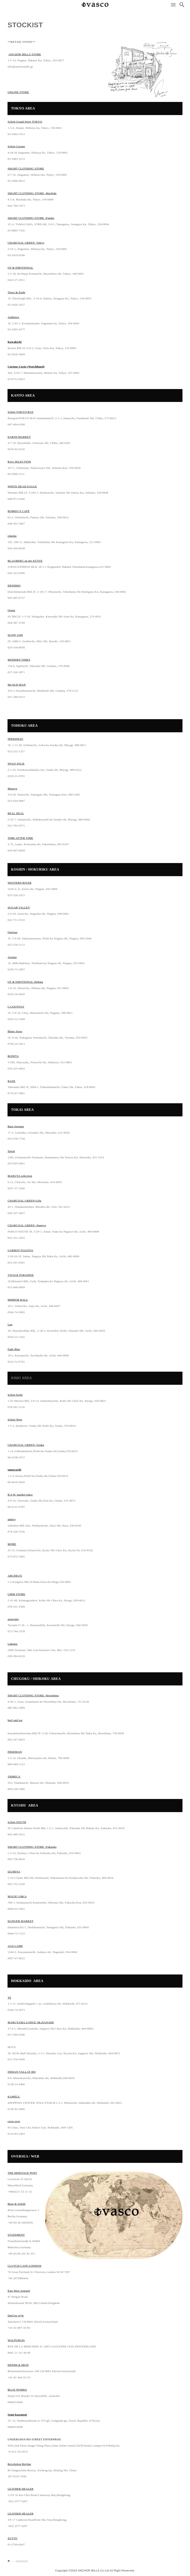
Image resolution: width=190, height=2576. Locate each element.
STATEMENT (16, 2234)
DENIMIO (14, 585)
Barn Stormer (16, 1126)
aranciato (13, 1619)
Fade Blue (14, 1349)
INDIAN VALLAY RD (21, 2071)
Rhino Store (15, 1031)
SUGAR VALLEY (19, 907)
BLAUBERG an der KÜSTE (25, 560)
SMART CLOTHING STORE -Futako (31, 218)
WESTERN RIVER (19, 882)
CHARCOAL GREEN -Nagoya (27, 1225)
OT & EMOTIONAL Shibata (25, 981)
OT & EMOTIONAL (20, 267)
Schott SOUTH (17, 1822)
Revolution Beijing (19, 2464)
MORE (12, 1544)
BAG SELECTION (19, 461)
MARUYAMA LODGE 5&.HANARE (31, 2022)
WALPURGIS (16, 2340)
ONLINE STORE (18, 92)
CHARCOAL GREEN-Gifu (24, 1200)
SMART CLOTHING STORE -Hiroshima (33, 1695)
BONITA (13, 1056)
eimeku (12, 535)
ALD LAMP (15, 1946)
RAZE (11, 1081)
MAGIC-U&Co (17, 1896)
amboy (12, 1519)
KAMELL (14, 2096)
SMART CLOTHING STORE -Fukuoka (32, 1846)
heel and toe (15, 1720)
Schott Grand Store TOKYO (25, 121)
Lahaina (12, 1643)
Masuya (12, 788)
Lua (10, 1324)
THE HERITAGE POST (22, 2172)
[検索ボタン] (182, 4)
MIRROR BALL (18, 1299)
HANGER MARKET (20, 1921)
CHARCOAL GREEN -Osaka (26, 1444)
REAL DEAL (16, 813)
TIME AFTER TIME (20, 838)
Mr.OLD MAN (17, 684)
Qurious (12, 932)
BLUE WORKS (17, 2389)
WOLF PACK (16, 763)
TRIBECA (14, 1776)
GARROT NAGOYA (20, 1250)
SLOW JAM (15, 635)
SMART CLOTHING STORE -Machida (32, 193)
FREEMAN (15, 1751)
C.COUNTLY (16, 1006)
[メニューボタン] (173, 4)
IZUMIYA (14, 1871)
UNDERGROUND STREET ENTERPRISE (34, 2439)
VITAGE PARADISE (21, 1275)
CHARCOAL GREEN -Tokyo (26, 242)
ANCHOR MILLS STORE (24, 54)
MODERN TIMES (19, 659)
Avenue (12, 957)
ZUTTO (12, 2538)
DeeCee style (16, 2315)
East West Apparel (19, 2290)
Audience (13, 317)
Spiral (11, 1151)
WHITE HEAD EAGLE (22, 486)
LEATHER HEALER (20, 2488)
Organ (11, 610)
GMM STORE (16, 1594)
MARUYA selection (20, 1175)
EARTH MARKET (19, 437)
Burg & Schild (16, 2203)
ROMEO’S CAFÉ (18, 511)
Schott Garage (16, 146)
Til (9, 1997)
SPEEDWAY (15, 738)
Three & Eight (16, 292)
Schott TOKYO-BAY (20, 412)
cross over (14, 2121)
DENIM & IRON (18, 2365)
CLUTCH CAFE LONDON (24, 2265)
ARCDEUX (15, 1575)
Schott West (15, 1419)
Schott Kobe (15, 1394)
